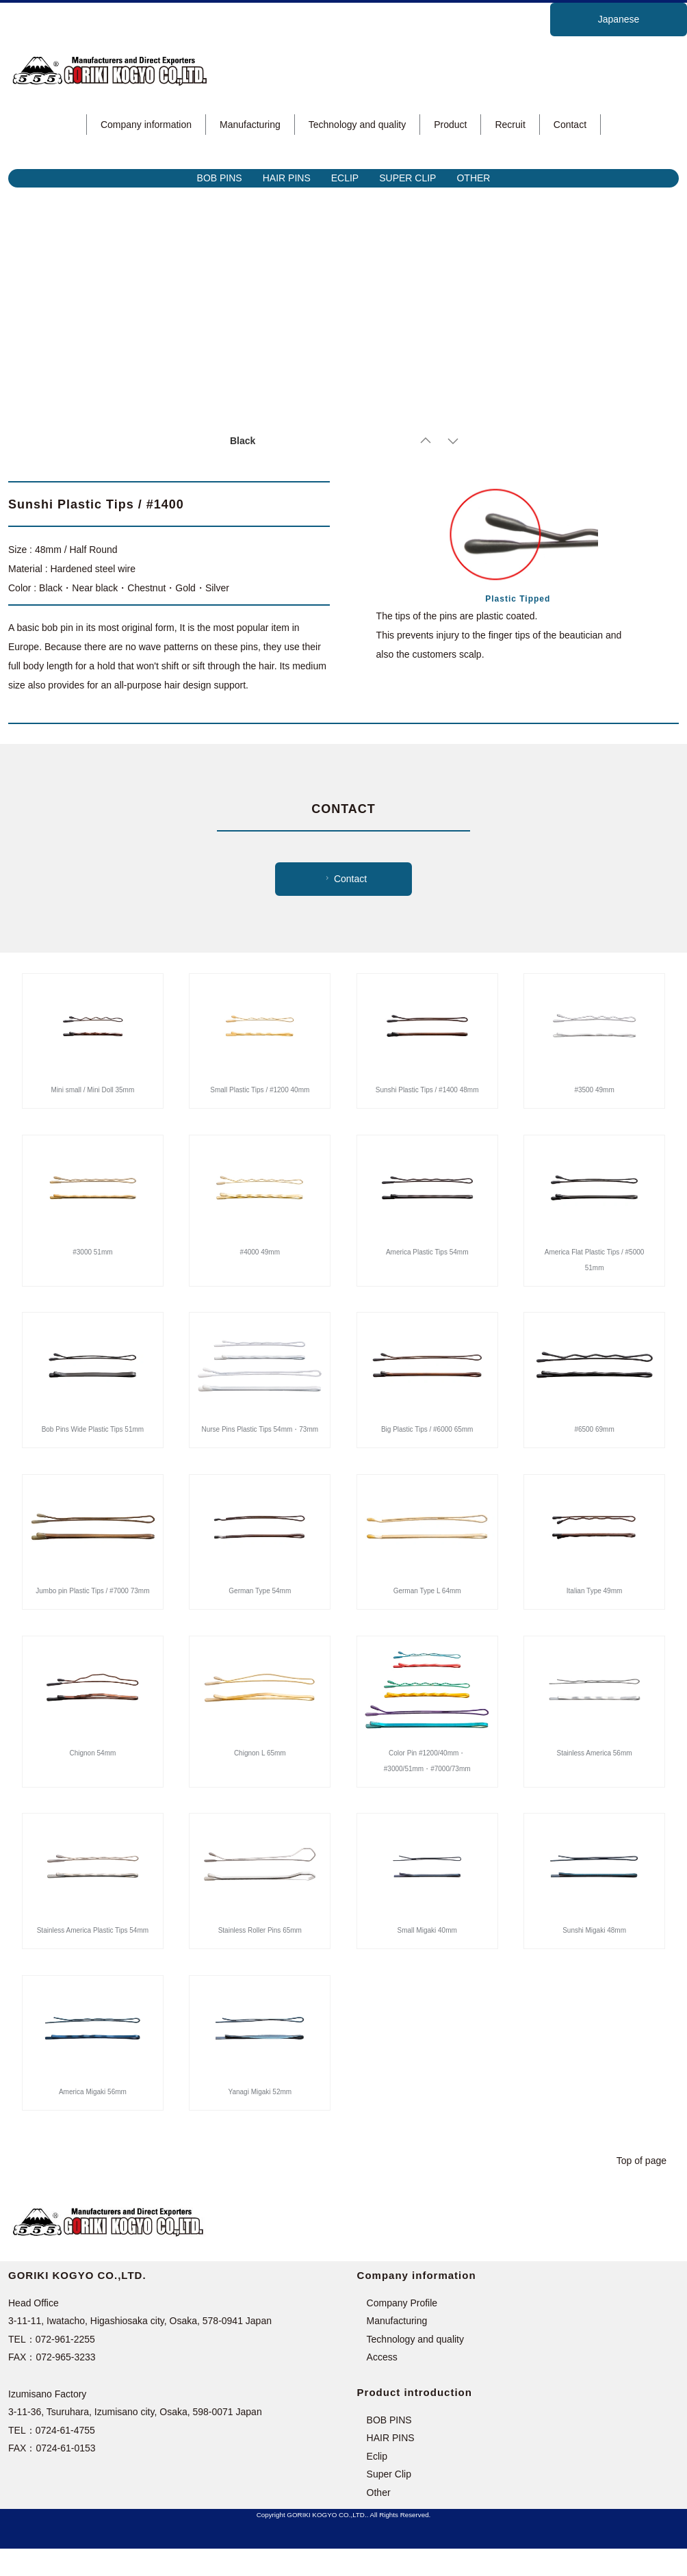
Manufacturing (250, 124)
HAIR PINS (287, 177)
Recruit (510, 124)
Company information (146, 124)
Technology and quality (357, 124)
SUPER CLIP (407, 177)
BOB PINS (219, 177)
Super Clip (389, 2501)
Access (382, 2384)
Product (450, 124)
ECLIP (345, 177)
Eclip (377, 2483)
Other (379, 2519)
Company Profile (402, 2330)
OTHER (473, 177)
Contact (570, 124)
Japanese (619, 19)
